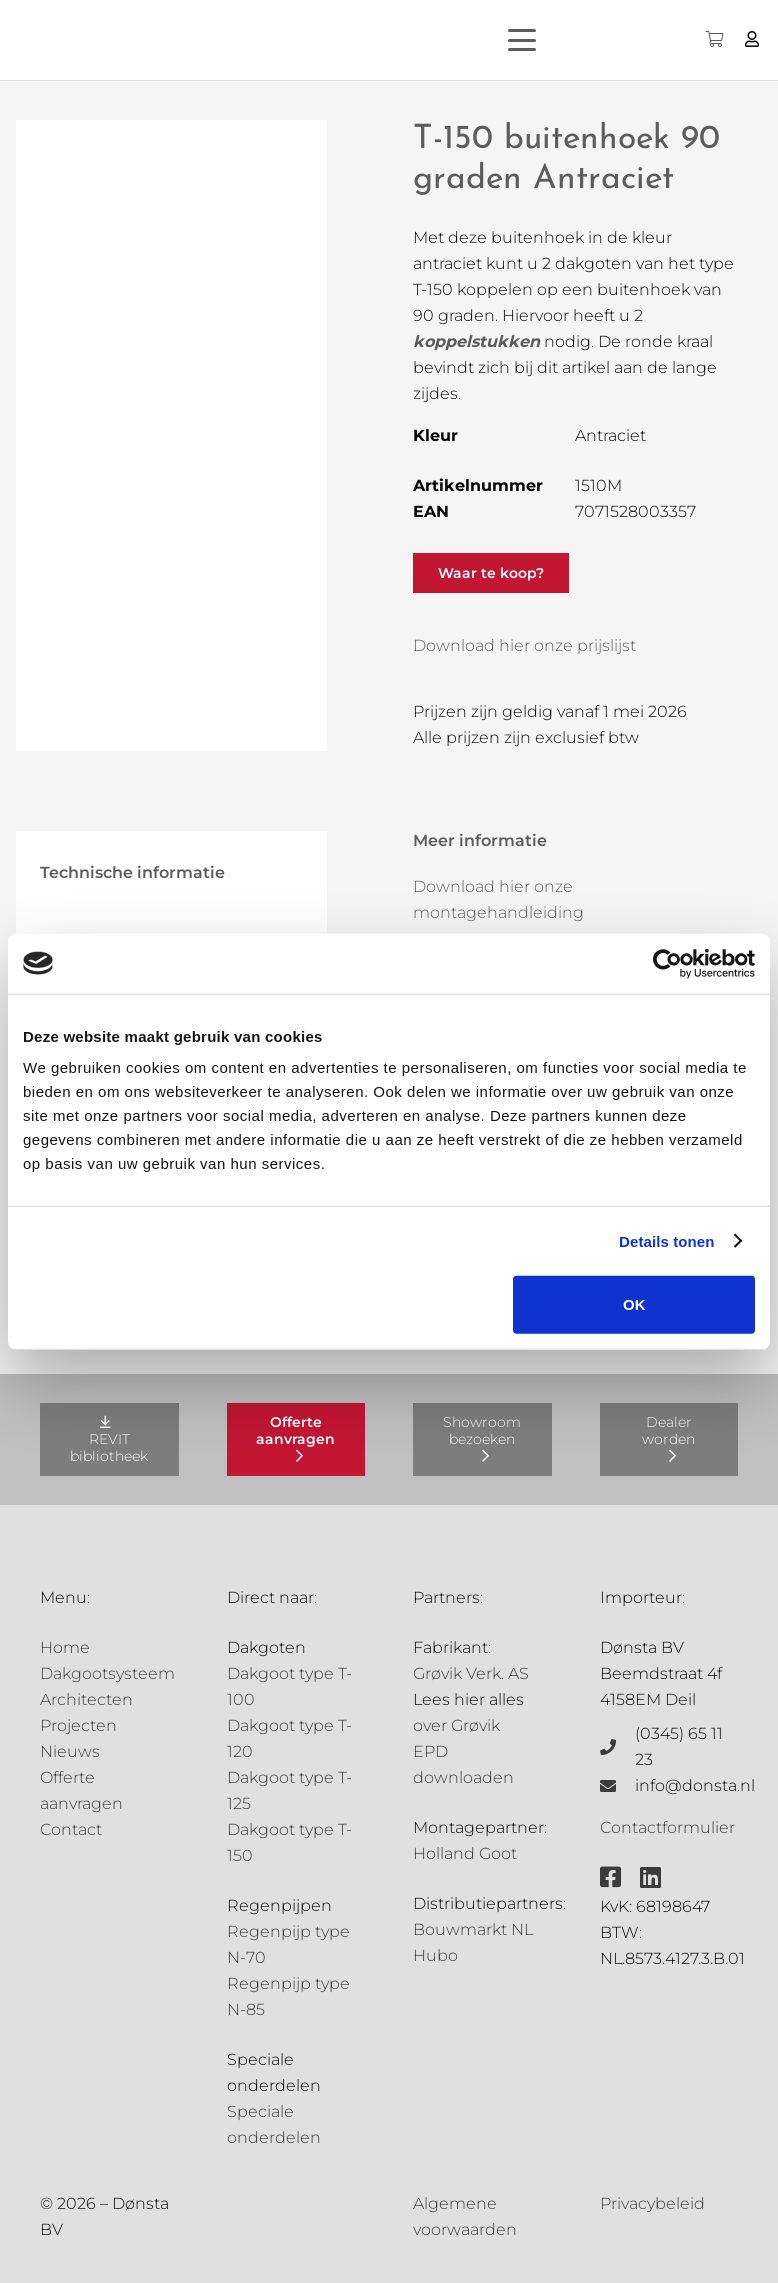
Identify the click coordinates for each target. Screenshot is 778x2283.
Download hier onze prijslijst (524, 645)
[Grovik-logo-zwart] (219, 40)
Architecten (86, 1699)
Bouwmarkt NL (473, 1929)
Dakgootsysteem (107, 1673)
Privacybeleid (652, 2203)
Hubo (435, 1955)
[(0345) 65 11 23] (618, 1747)
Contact (71, 1829)
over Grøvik (456, 1725)
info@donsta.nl (695, 1785)
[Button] (752, 39)
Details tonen (666, 1240)
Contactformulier (667, 1827)
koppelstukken (476, 341)
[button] (559, 40)
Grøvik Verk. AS (471, 1673)
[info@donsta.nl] (618, 1786)
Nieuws (70, 1751)
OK (634, 1304)
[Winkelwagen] (713, 40)
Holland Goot (465, 1853)
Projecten (78, 1725)
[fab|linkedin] (650, 1877)
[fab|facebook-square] (610, 1877)
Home (65, 1647)
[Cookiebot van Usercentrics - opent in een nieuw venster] (667, 963)
